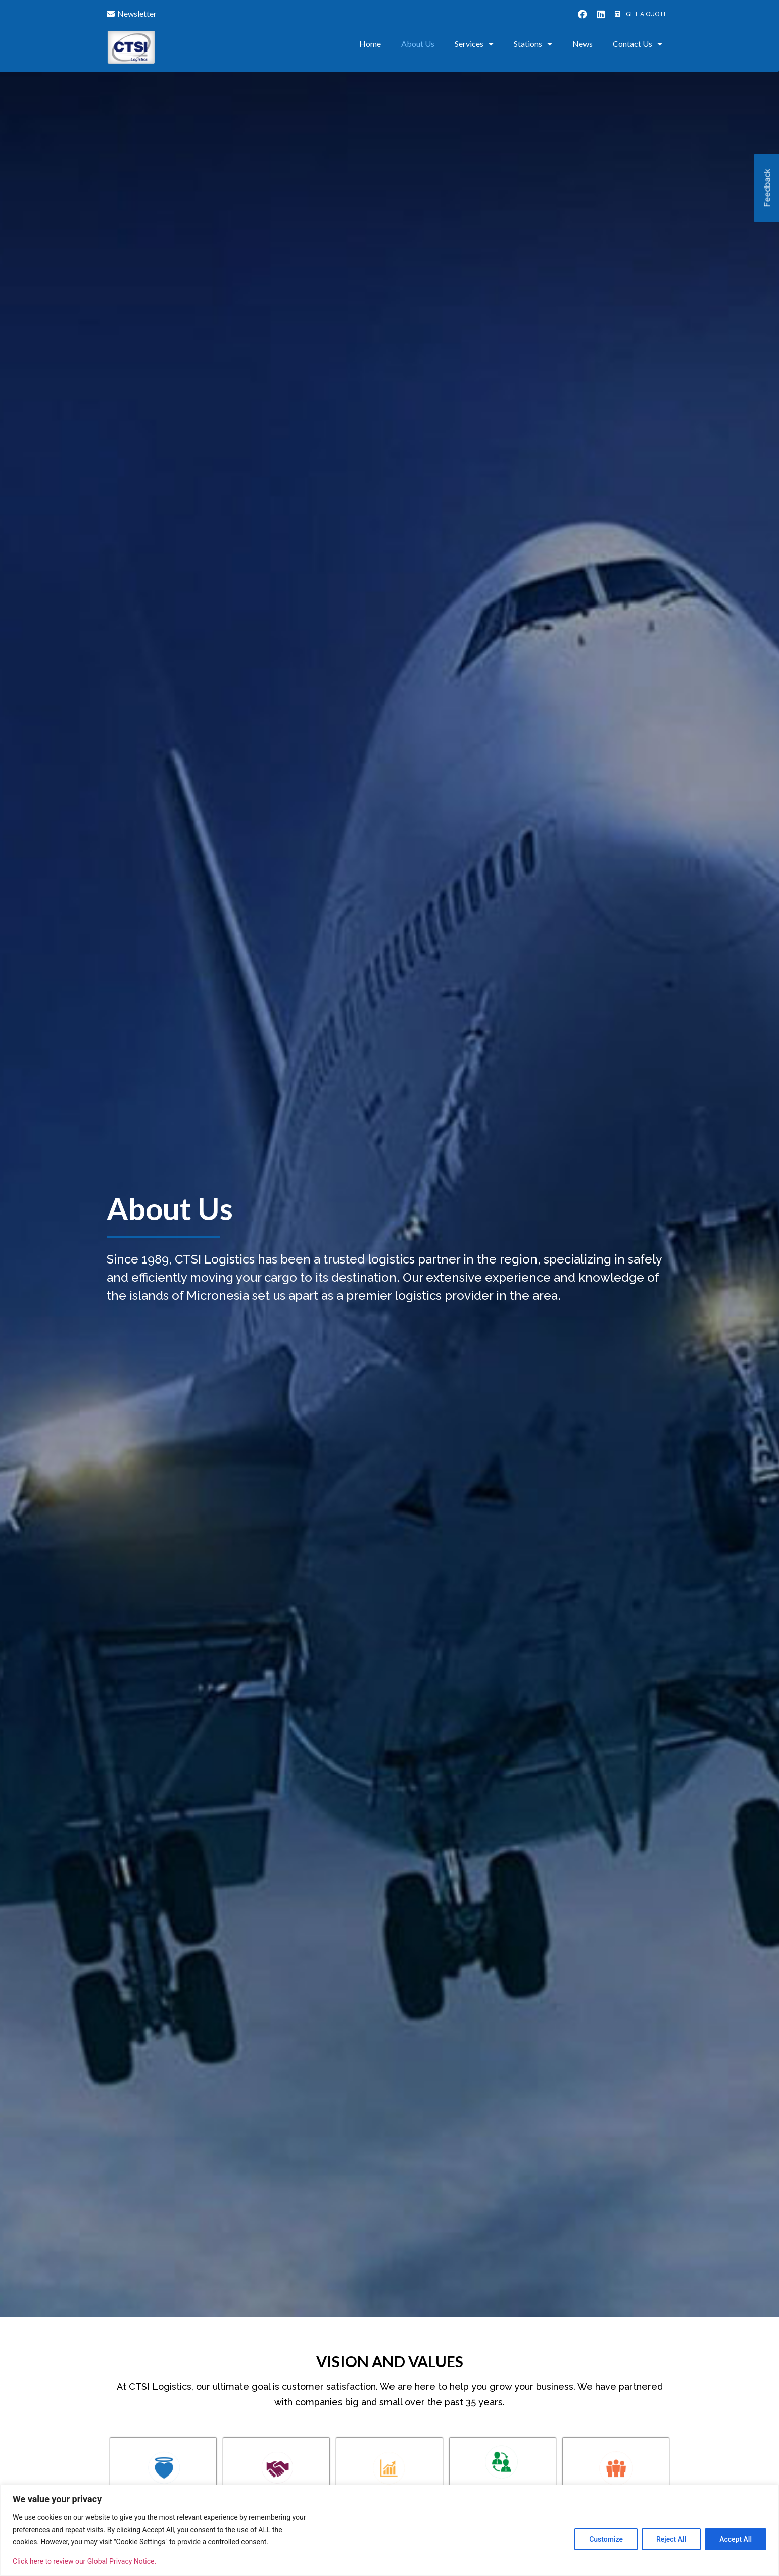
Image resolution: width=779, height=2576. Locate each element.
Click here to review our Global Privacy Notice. (84, 2561)
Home (370, 43)
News (582, 43)
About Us (417, 43)
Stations (533, 44)
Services (474, 44)
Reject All (671, 2539)
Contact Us (637, 44)
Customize (606, 2539)
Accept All (735, 2539)
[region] (389, 2530)
